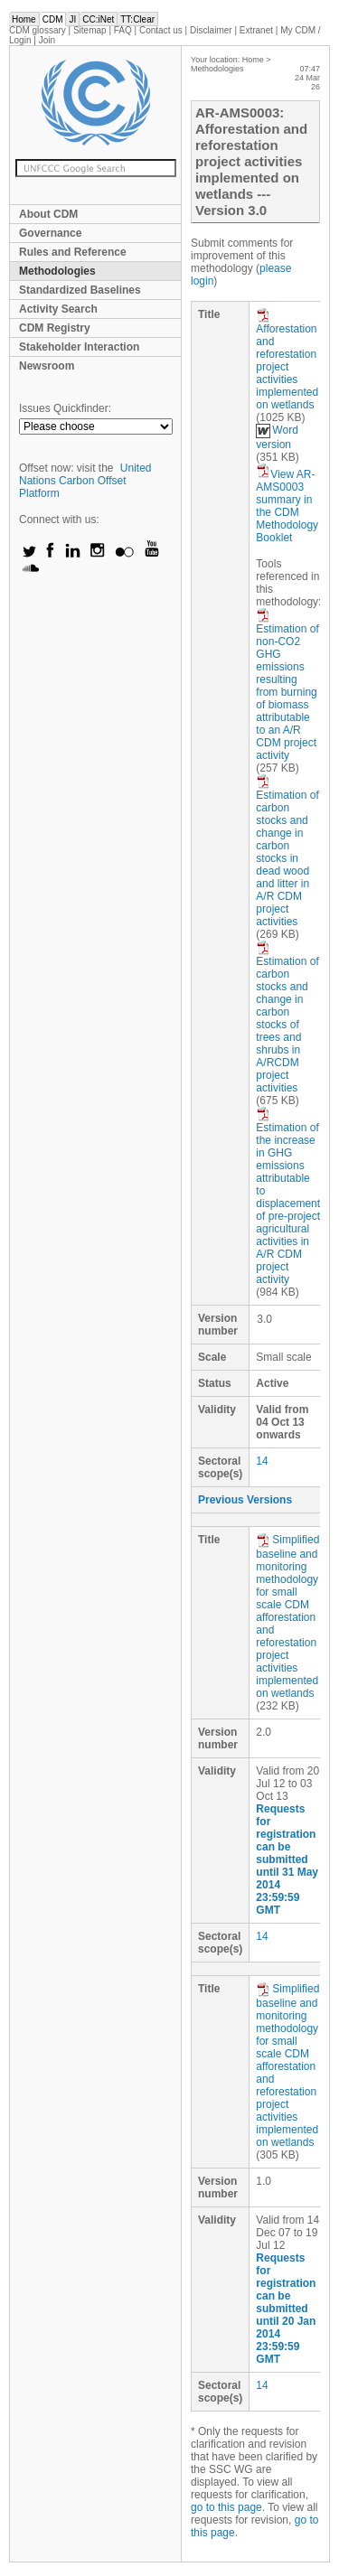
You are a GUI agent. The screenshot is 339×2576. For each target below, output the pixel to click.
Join (47, 40)
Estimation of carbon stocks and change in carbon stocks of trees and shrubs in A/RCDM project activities (287, 1017)
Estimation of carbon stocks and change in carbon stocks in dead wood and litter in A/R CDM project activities (287, 851)
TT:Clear (137, 19)
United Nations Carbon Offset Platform (85, 481)
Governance (50, 233)
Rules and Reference (73, 252)
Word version (276, 437)
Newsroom (46, 366)
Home (24, 19)
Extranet (256, 30)
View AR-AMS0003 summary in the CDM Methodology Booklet (287, 506)
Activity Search (58, 309)
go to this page (226, 2507)
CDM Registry (54, 328)
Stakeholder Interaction (79, 347)
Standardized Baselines (80, 290)
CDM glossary (37, 30)
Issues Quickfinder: (65, 408)
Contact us (161, 30)
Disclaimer (211, 30)
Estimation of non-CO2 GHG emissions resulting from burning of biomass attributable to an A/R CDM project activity (287, 685)
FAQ (123, 30)
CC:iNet (98, 19)
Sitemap (90, 30)
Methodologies (57, 271)
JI (72, 19)
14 (262, 1461)
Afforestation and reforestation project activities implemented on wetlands (287, 359)
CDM (52, 19)
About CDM (48, 214)
